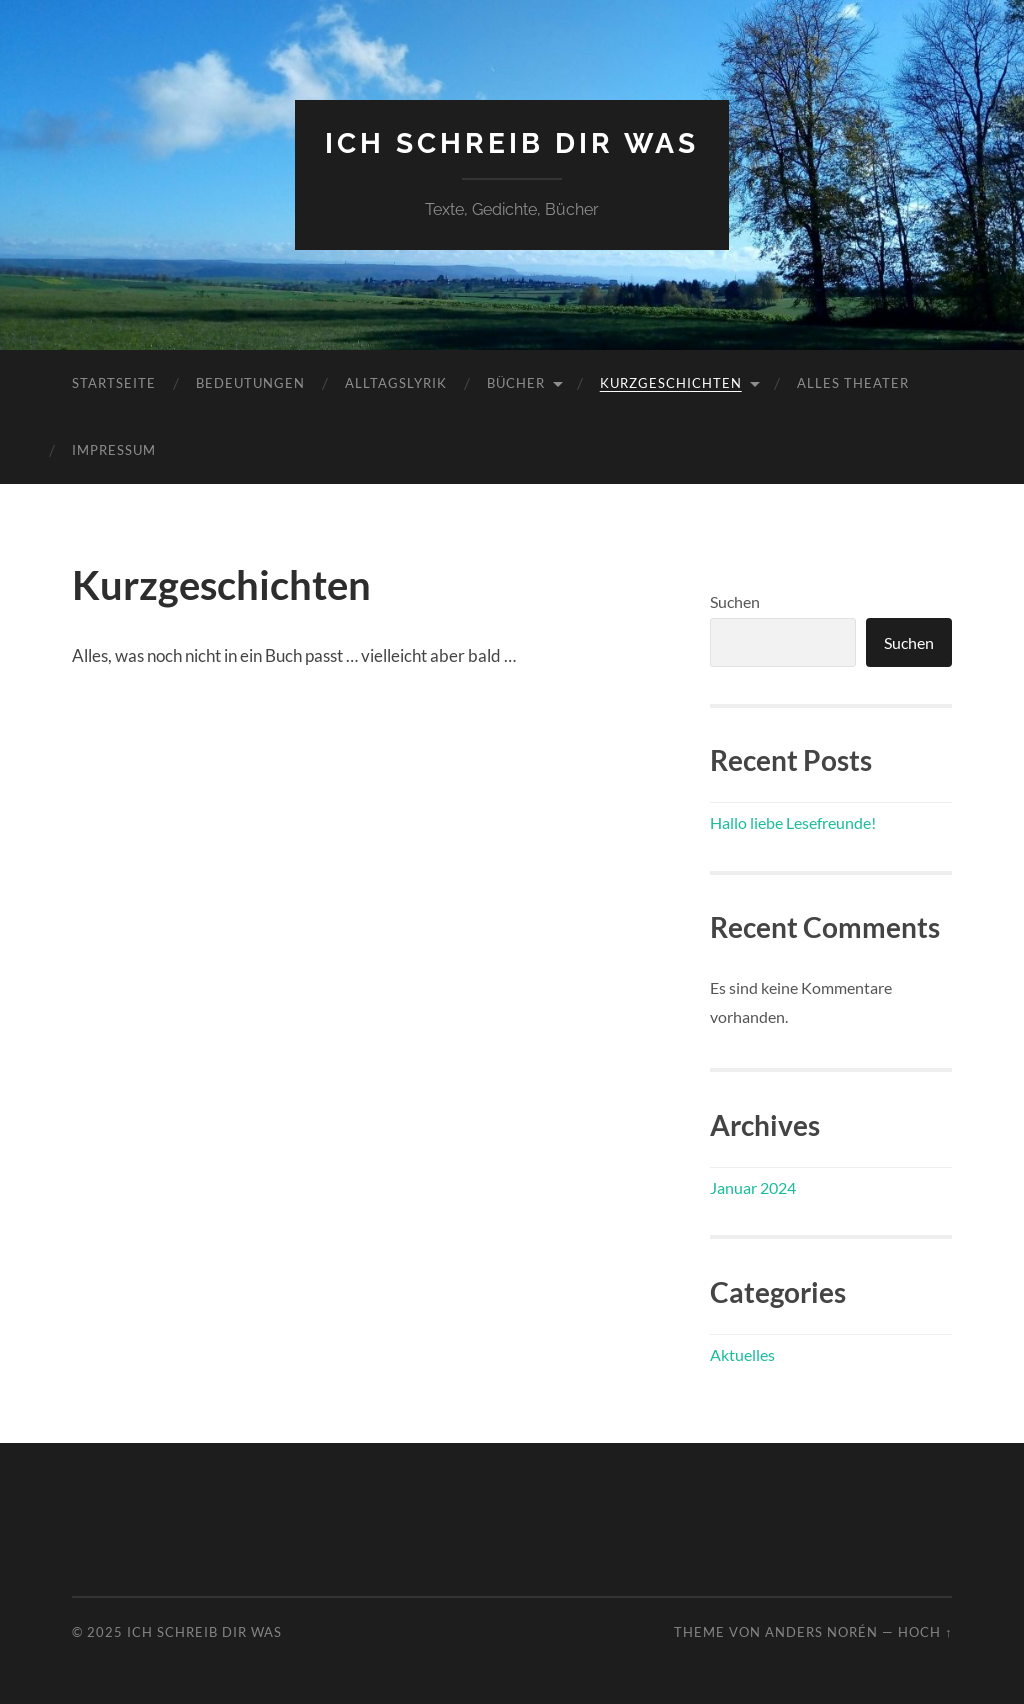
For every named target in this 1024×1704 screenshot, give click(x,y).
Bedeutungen (250, 383)
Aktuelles (742, 1354)
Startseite (114, 383)
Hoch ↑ (925, 1632)
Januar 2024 (753, 1187)
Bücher (516, 383)
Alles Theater (853, 383)
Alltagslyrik (396, 383)
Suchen (735, 601)
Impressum (114, 450)
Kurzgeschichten (671, 383)
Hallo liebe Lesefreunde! (793, 822)
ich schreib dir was (512, 143)
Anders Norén (821, 1632)
